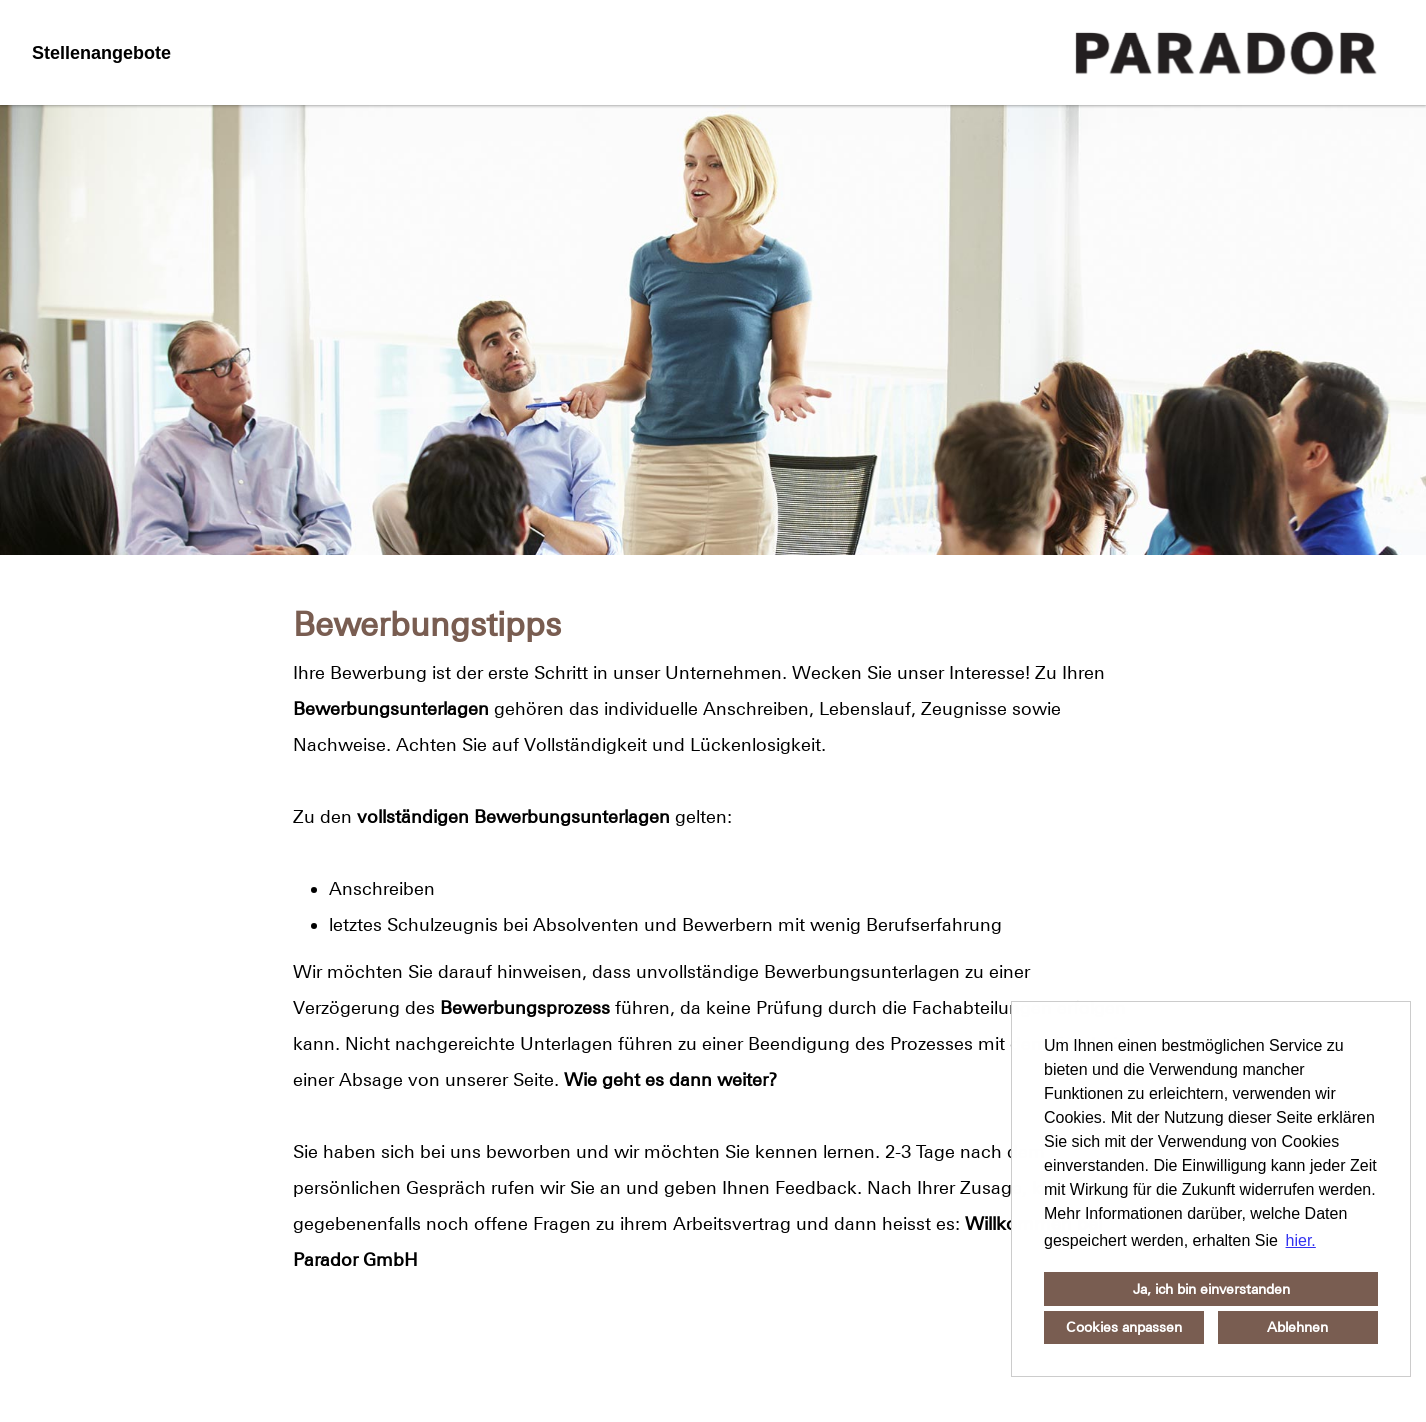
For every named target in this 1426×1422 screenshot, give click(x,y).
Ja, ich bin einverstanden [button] (1211, 1289)
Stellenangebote (101, 53)
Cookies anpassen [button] (1124, 1327)
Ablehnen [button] (1297, 1327)
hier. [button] (1301, 1240)
